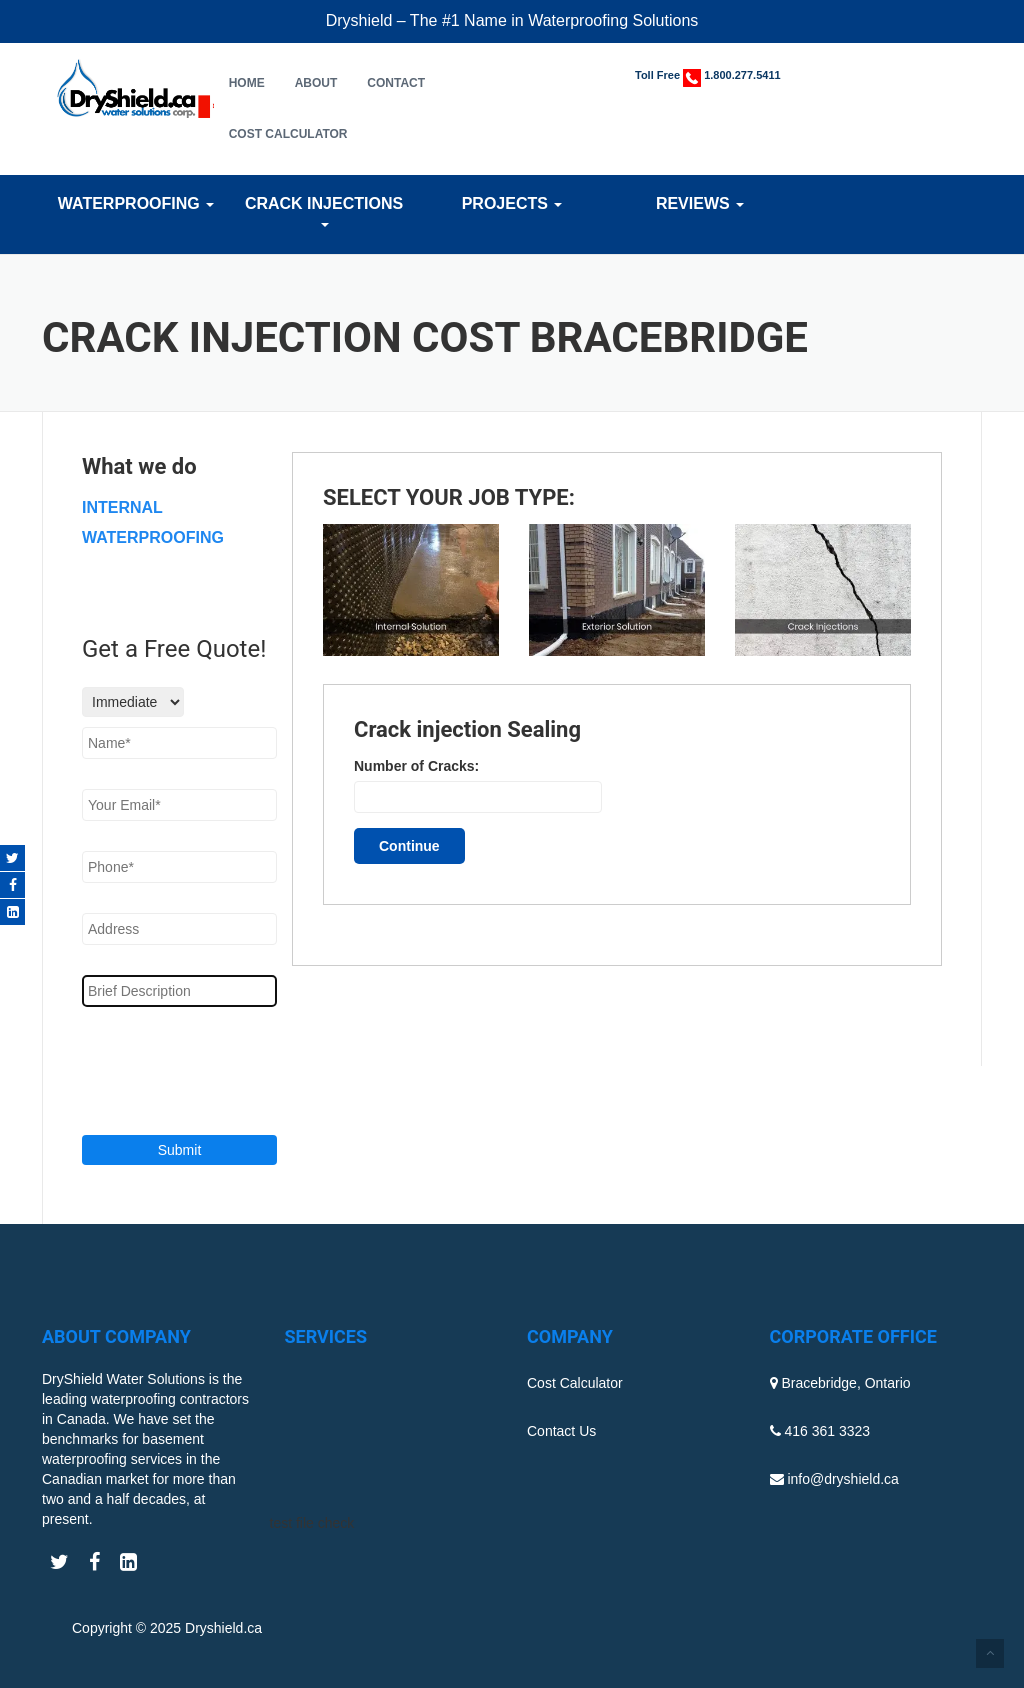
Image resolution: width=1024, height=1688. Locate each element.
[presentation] (203, 1068)
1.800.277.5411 (742, 75)
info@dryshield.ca (843, 1479)
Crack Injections (324, 211)
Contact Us (561, 1431)
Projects (512, 203)
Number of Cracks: (416, 766)
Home (247, 83)
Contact (396, 83)
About (316, 83)
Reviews (700, 203)
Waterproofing (136, 203)
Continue (409, 846)
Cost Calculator (288, 134)
